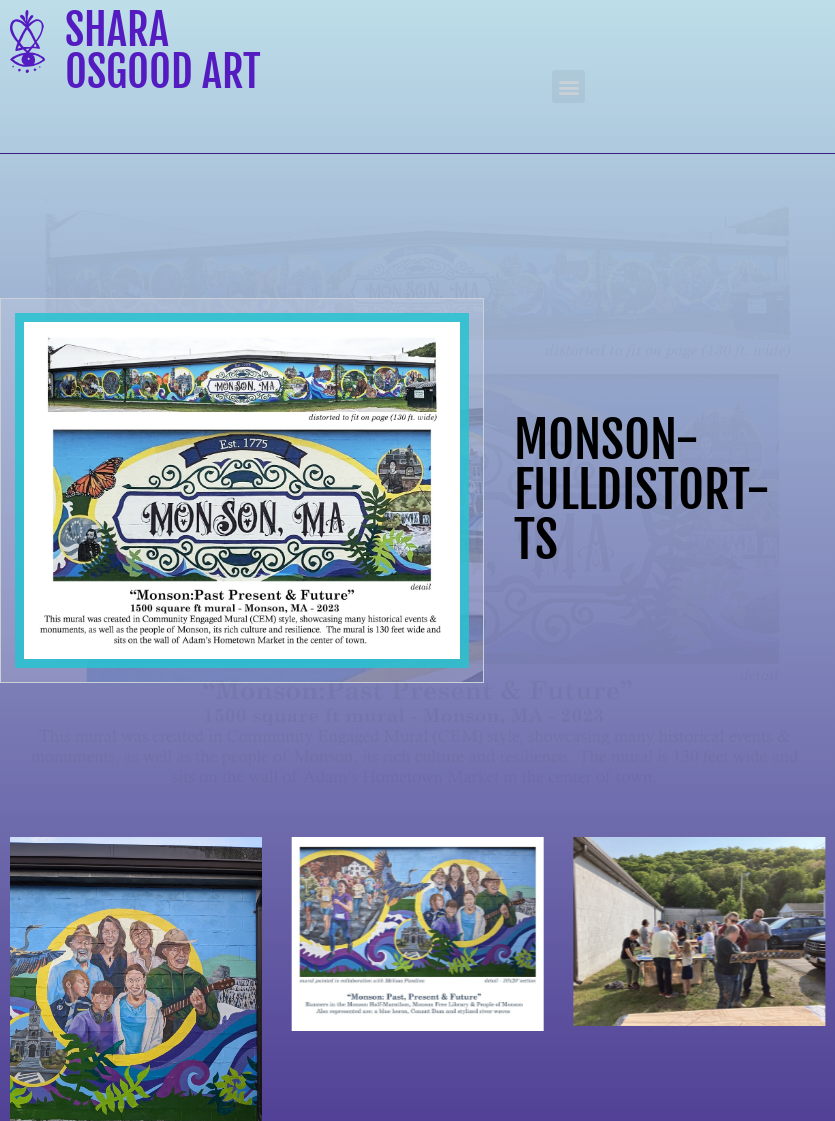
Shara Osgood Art (163, 51)
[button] (568, 86)
